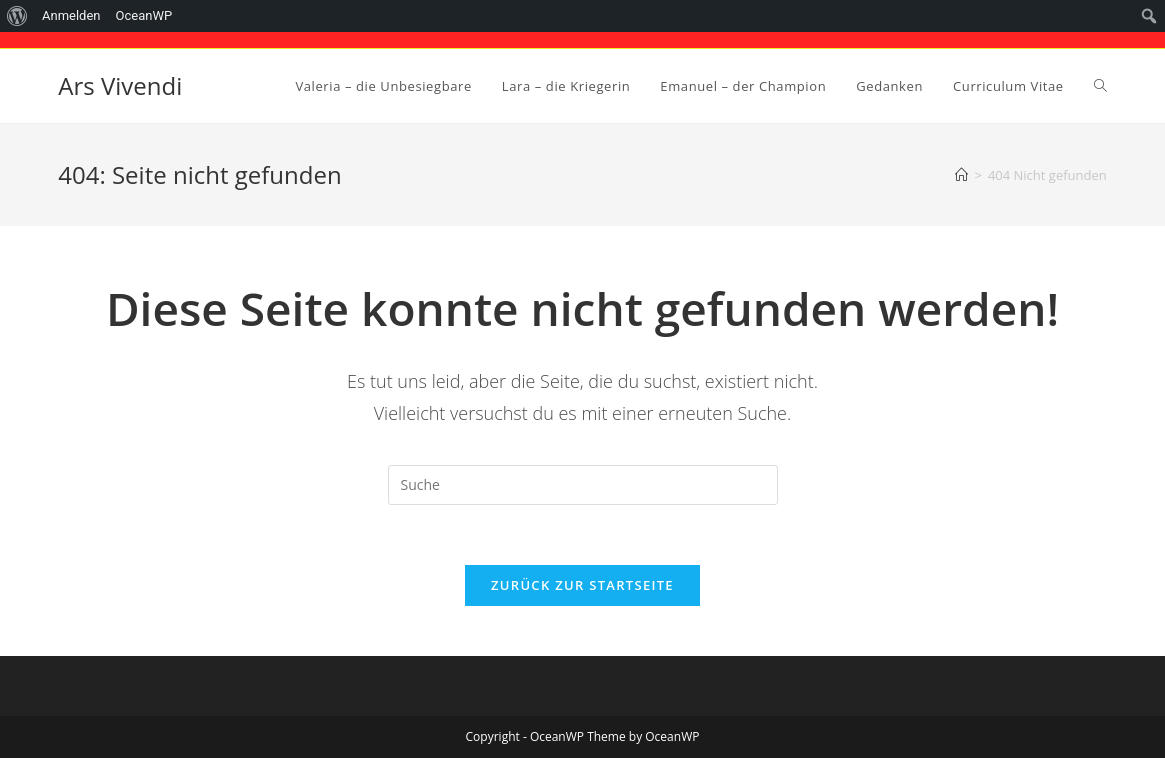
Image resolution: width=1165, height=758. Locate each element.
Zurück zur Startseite (582, 585)
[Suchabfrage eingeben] (583, 485)
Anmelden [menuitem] (71, 15)
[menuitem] (17, 16)
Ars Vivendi (120, 85)
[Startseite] (961, 175)
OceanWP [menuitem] (144, 15)
